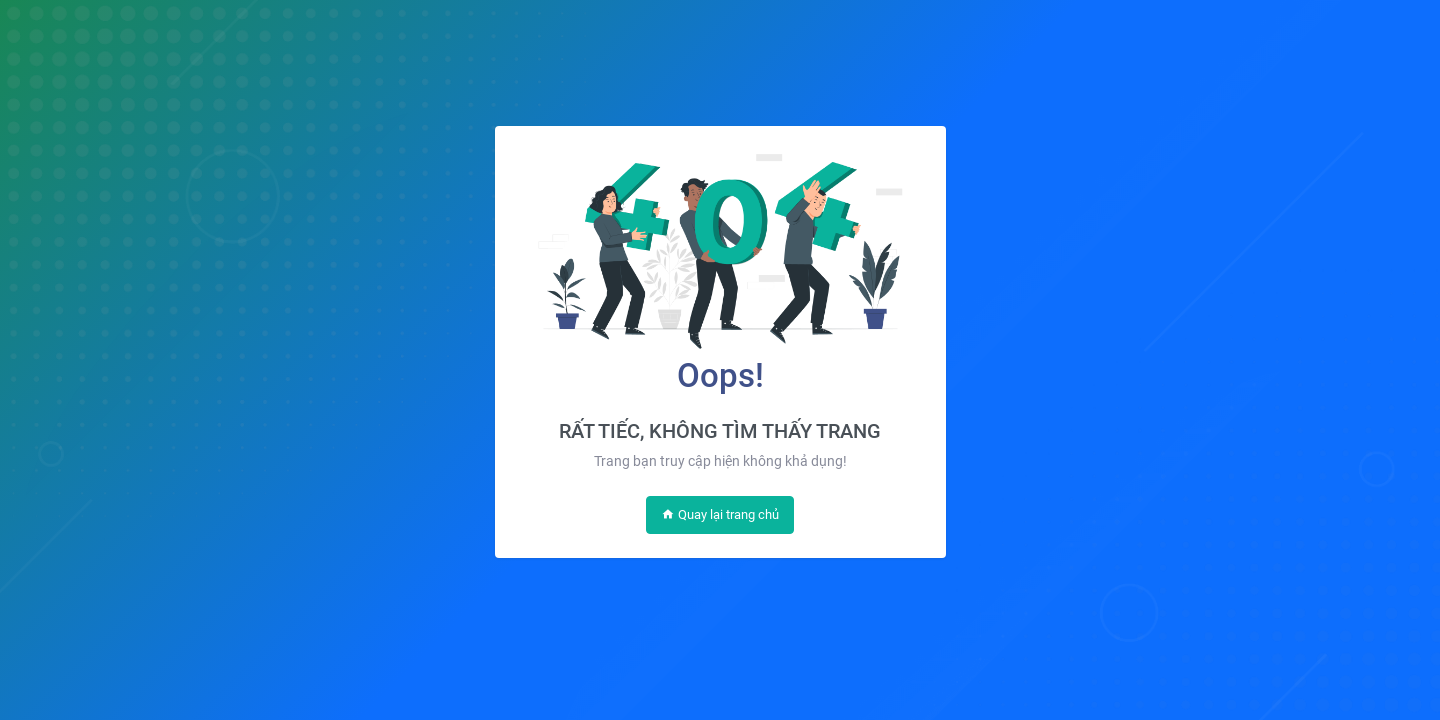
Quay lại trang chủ (720, 514)
